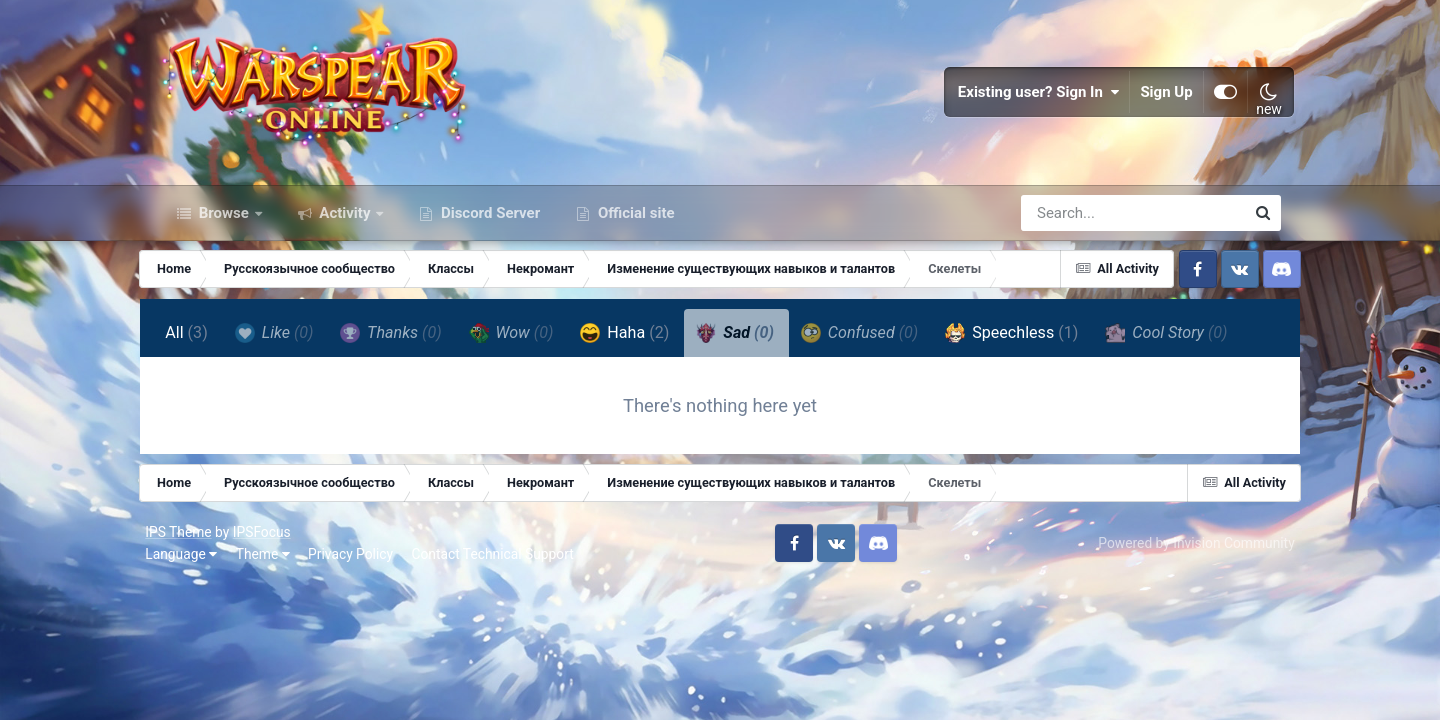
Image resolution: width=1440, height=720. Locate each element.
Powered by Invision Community (1183, 561)
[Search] (1076, 228)
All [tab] (205, 347)
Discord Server (488, 228)
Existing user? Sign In (1026, 100)
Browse (224, 228)
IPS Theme (192, 550)
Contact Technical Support (506, 572)
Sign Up (1154, 100)
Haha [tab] (643, 348)
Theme (276, 572)
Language (195, 572)
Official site (634, 228)
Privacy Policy (364, 572)
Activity (345, 228)
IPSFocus (275, 550)
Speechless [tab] (1030, 348)
